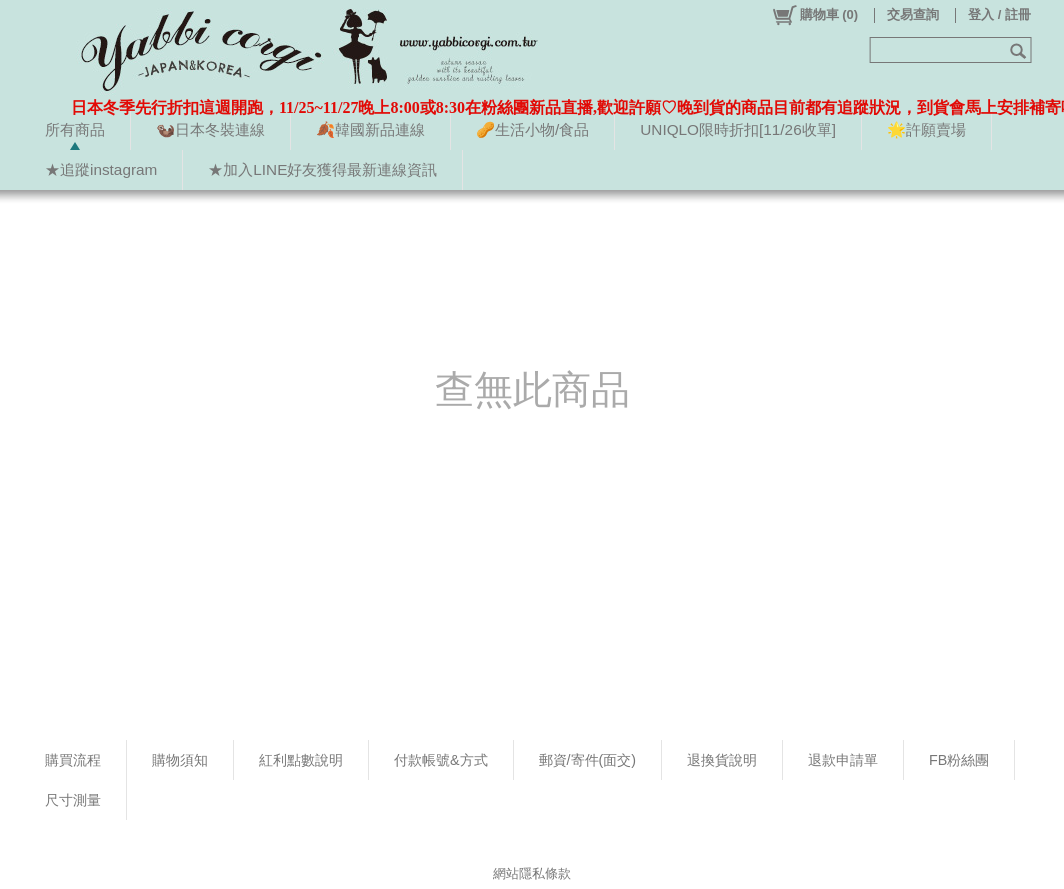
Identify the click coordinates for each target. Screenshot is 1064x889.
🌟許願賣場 (926, 129)
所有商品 (75, 129)
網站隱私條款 (532, 873)
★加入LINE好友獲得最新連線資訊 (322, 169)
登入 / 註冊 (999, 14)
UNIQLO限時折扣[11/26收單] (738, 129)
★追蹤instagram (101, 169)
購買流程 (73, 760)
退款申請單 (843, 760)
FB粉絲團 (959, 760)
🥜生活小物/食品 (532, 129)
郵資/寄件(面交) (588, 760)
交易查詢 (913, 14)
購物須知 (180, 760)
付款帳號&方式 (441, 760)
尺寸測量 (73, 800)
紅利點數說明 (301, 760)
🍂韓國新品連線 (370, 129)
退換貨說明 (722, 760)
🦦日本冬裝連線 (210, 129)
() (814, 15)
